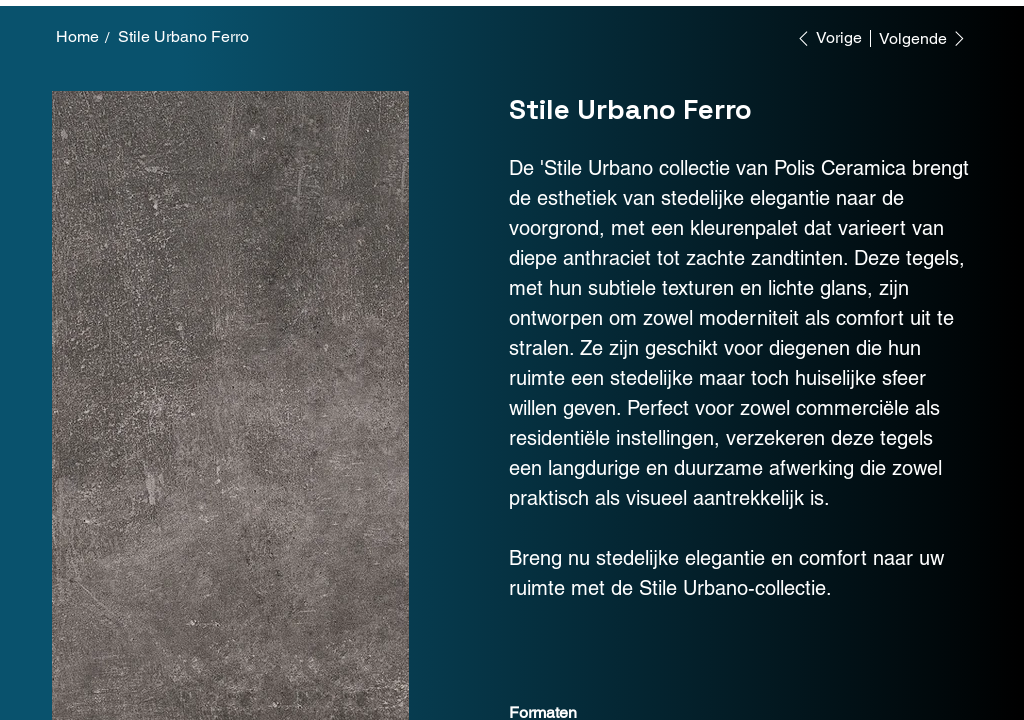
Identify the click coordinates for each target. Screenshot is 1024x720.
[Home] (77, 37)
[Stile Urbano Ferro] (183, 37)
